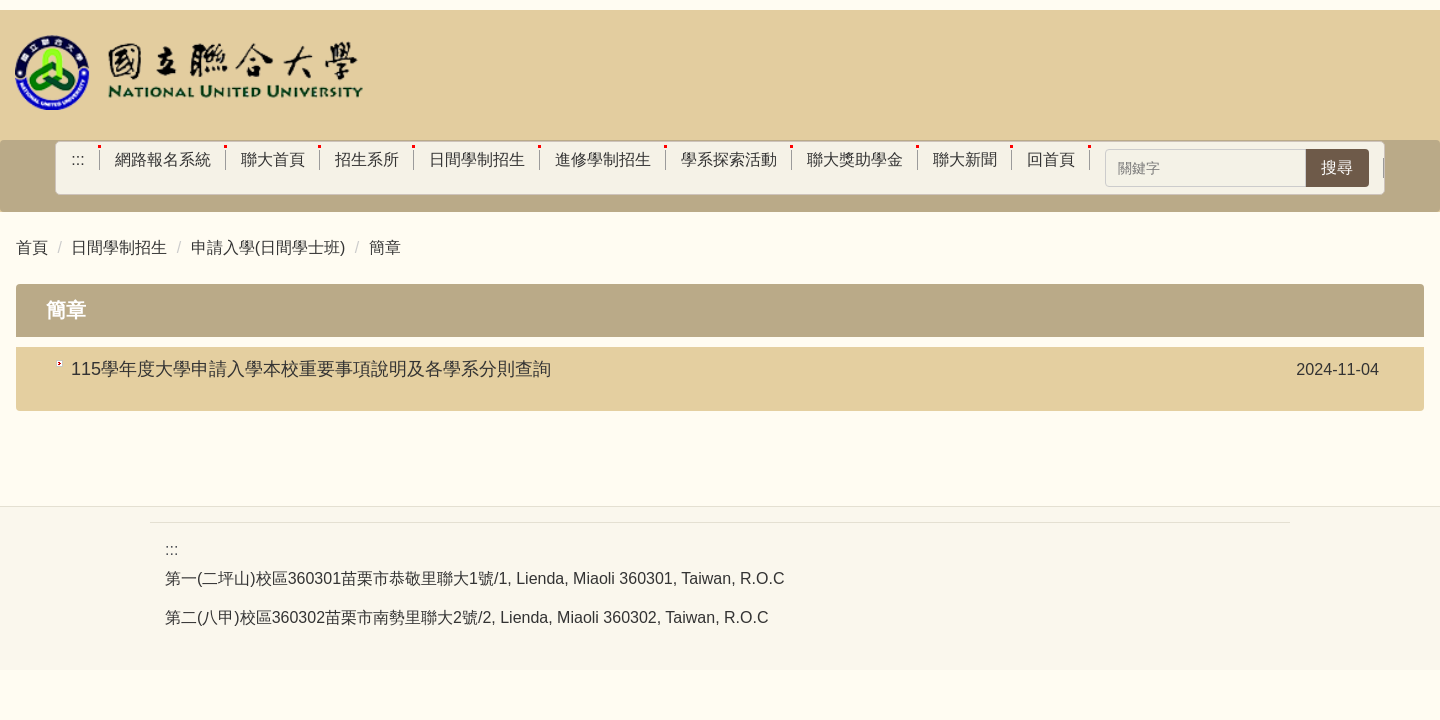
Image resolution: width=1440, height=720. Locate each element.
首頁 (32, 247)
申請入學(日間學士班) (268, 247)
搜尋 (1337, 167)
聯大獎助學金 (855, 159)
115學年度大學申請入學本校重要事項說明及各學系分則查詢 (311, 369)
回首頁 (1051, 159)
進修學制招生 (603, 159)
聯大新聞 (965, 159)
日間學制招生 (477, 159)
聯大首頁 (273, 159)
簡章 (385, 247)
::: (77, 159)
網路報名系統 (163, 159)
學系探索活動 (729, 159)
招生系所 (367, 159)
